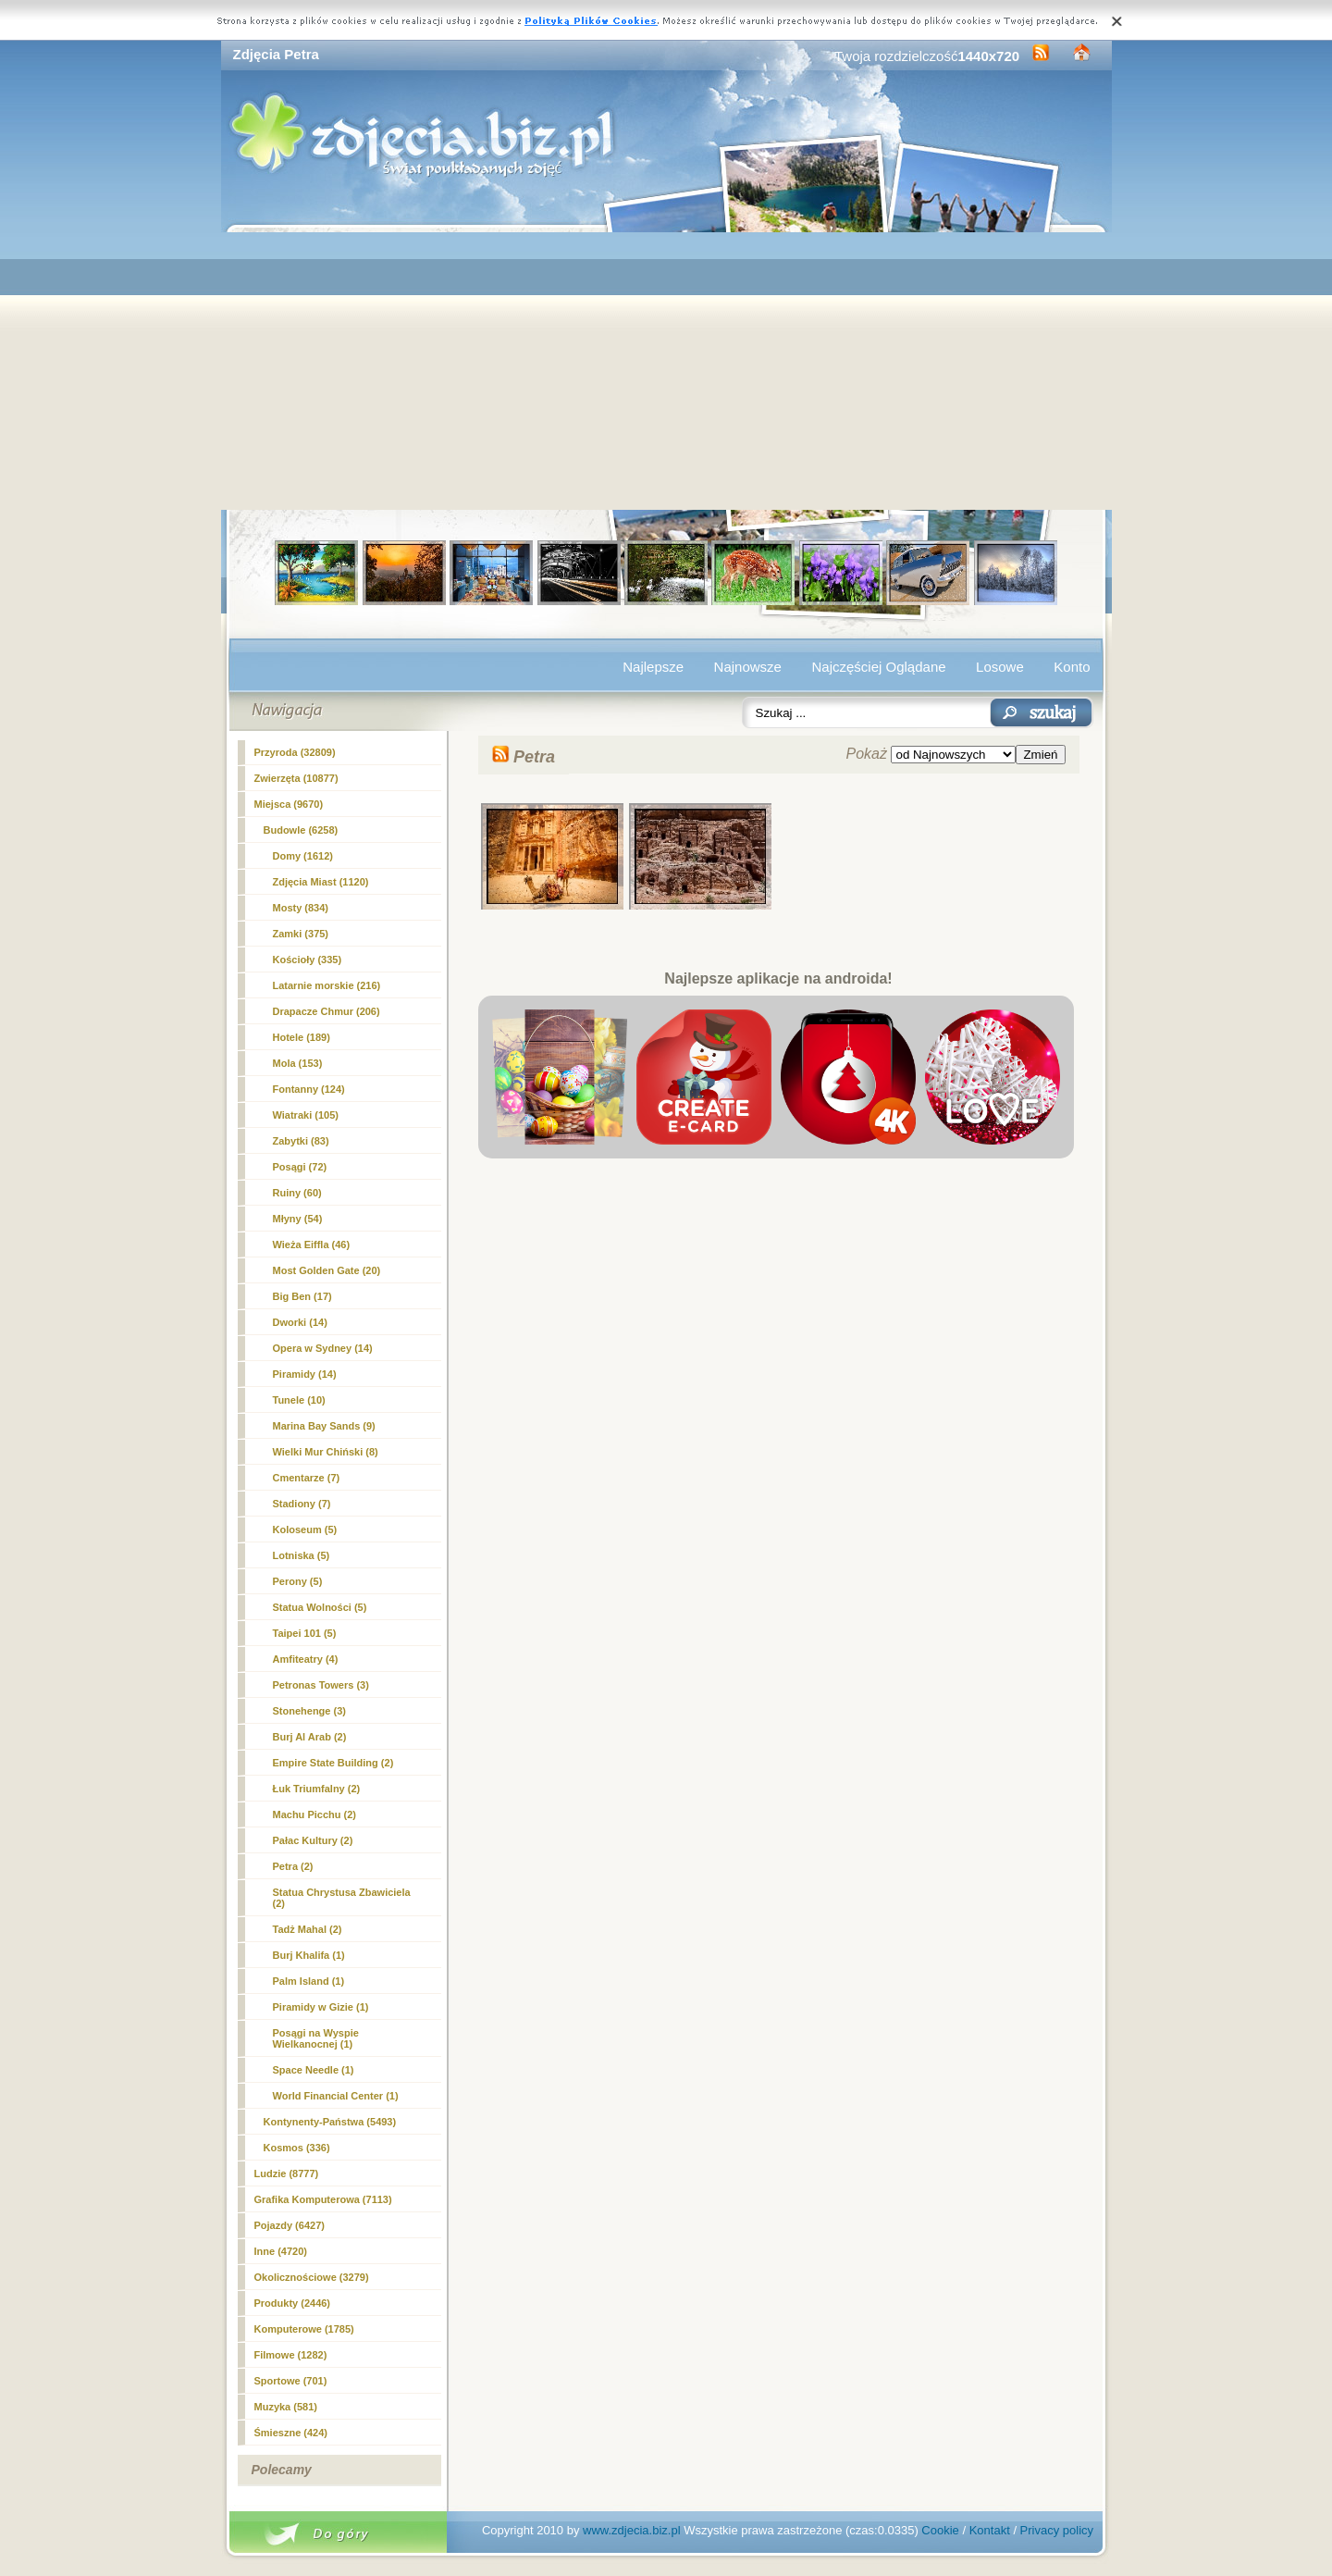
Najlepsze (653, 667)
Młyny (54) (298, 1218)
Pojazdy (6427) (289, 2225)
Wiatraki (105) (306, 1115)
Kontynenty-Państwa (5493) (330, 2121)
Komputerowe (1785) (304, 2328)
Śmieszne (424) (290, 2432)
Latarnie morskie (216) (327, 985)
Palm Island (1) (309, 1981)
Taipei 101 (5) (305, 1633)
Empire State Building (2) (333, 1762)
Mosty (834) (301, 907)
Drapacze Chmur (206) (326, 1011)
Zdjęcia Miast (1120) (321, 881)
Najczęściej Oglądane (878, 667)
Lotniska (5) (301, 1555)
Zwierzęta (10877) (296, 778)
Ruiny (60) (297, 1192)
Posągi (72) (300, 1166)
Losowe (1000, 667)
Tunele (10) (299, 1400)
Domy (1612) (303, 855)
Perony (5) (298, 1581)
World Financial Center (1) (336, 2095)
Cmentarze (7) (306, 1477)
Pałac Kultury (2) (313, 1840)
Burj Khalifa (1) (309, 1955)
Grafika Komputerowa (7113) (323, 2199)
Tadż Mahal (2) (307, 1929)
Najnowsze (748, 667)
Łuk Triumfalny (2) (317, 1788)
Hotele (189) (301, 1037)
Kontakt (989, 2530)
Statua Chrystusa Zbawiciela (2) (342, 1898)
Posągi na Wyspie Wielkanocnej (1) (316, 2038)
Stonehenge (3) (309, 1710)
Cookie (939, 2530)
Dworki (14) (300, 1322)
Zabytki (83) (301, 1140)
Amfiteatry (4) (306, 1659)
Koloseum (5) (305, 1529)
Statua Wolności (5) (320, 1607)
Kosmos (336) (297, 2147)
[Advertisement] (666, 371)
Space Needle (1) (313, 2069)
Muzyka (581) (285, 2406)
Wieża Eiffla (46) (312, 1244)
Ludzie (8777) (286, 2173)
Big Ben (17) (302, 1296)
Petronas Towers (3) (321, 1684)
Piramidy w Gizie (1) (321, 2006)
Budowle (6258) (301, 830)
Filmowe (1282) (290, 2354)
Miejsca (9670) (289, 804)
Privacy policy (1056, 2530)
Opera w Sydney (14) (323, 1348)
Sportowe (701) (290, 2380)
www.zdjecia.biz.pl (632, 2530)
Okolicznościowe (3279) (311, 2277)
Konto (1072, 667)
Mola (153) (298, 1063)
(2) (293, 1866)
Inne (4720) (280, 2251)
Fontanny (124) (309, 1089)
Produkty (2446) (292, 2303)
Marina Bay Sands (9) (324, 1425)
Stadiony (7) (302, 1503)
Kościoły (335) (307, 959)
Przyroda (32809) (295, 752)
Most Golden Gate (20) (327, 1270)
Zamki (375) (301, 933)
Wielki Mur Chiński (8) (325, 1451)
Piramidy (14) (305, 1374)
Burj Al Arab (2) (310, 1736)
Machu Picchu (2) (314, 1814)
